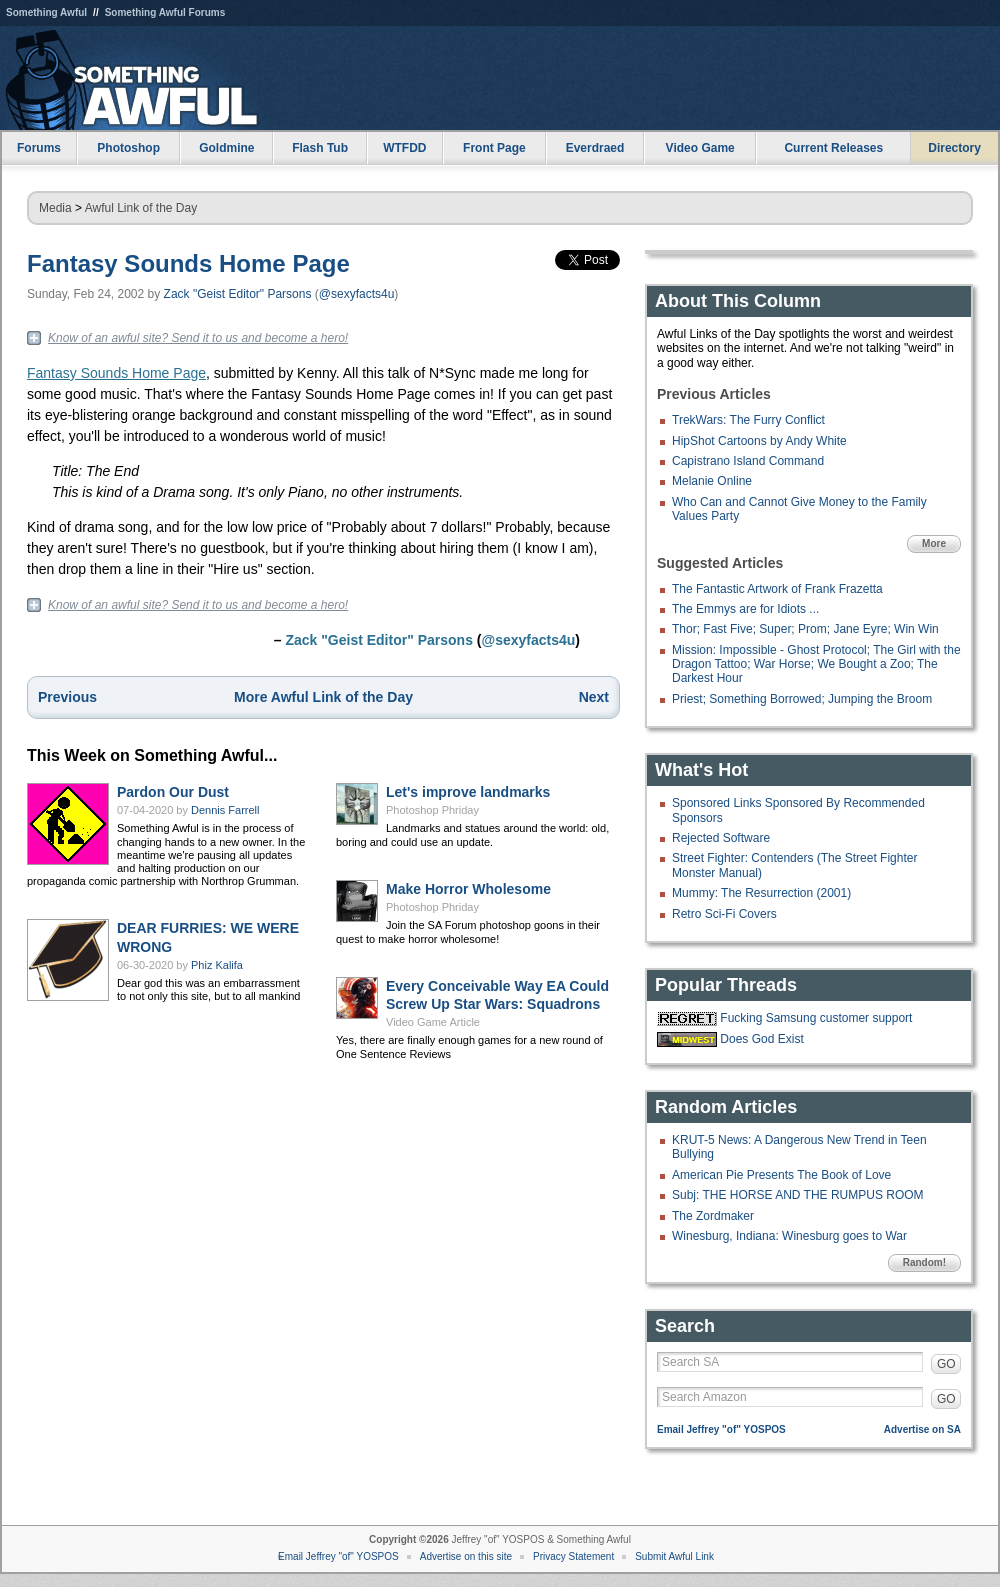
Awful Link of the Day (141, 208)
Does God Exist (761, 1039)
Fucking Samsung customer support (816, 1018)
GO (946, 1364)
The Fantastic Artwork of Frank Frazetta (777, 589)
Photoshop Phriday (432, 810)
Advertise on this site (466, 1556)
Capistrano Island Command (748, 461)
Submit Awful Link (674, 1556)
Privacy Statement (573, 1556)
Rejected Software (721, 838)
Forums (39, 148)
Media (55, 208)
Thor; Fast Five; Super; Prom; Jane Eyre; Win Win (805, 629)
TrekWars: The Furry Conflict (748, 420)
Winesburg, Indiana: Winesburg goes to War (789, 1236)
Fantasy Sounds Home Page (188, 263)
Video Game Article (433, 1022)
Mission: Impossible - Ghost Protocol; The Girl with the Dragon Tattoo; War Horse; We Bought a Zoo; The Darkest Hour (816, 664)
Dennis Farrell (225, 810)
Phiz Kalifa (217, 965)
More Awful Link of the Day (323, 697)
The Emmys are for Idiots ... (745, 609)
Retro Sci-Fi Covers (724, 914)
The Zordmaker (713, 1216)
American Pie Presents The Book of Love (781, 1175)
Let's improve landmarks (468, 792)
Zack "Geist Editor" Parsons (238, 294)
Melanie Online (712, 481)
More (934, 543)
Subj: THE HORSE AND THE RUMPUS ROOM (798, 1195)
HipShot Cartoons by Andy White (759, 441)
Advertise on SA (922, 1429)
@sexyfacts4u (357, 294)
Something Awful (46, 12)
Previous (67, 697)
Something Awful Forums (165, 12)
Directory (954, 148)
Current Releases (833, 148)
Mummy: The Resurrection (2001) (761, 893)
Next (594, 697)
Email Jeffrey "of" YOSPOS (721, 1429)
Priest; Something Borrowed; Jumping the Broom (802, 699)
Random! (924, 1262)
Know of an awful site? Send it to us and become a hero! (198, 338)
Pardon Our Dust (173, 792)
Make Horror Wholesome (468, 889)
